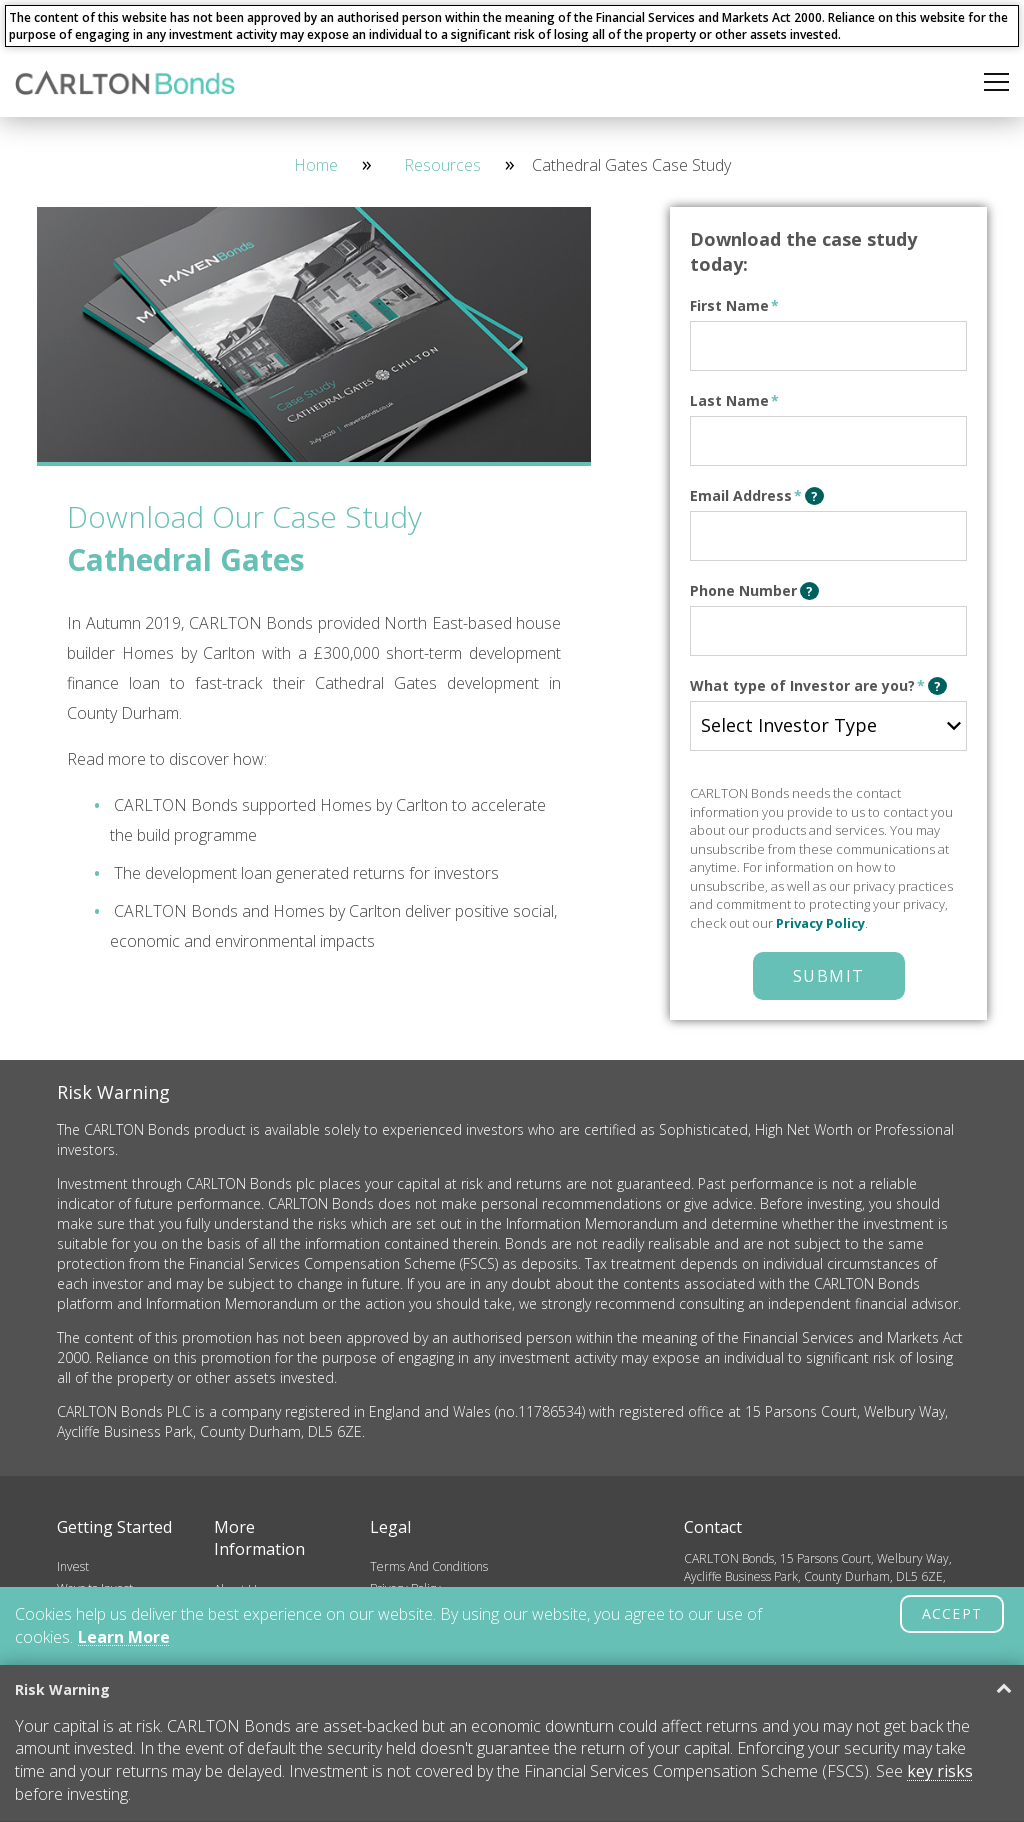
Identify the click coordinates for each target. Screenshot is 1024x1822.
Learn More (124, 1637)
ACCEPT (952, 1613)
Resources (442, 165)
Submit (829, 976)
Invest (73, 1566)
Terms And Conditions (429, 1566)
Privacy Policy (820, 923)
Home (316, 165)
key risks (940, 1771)
